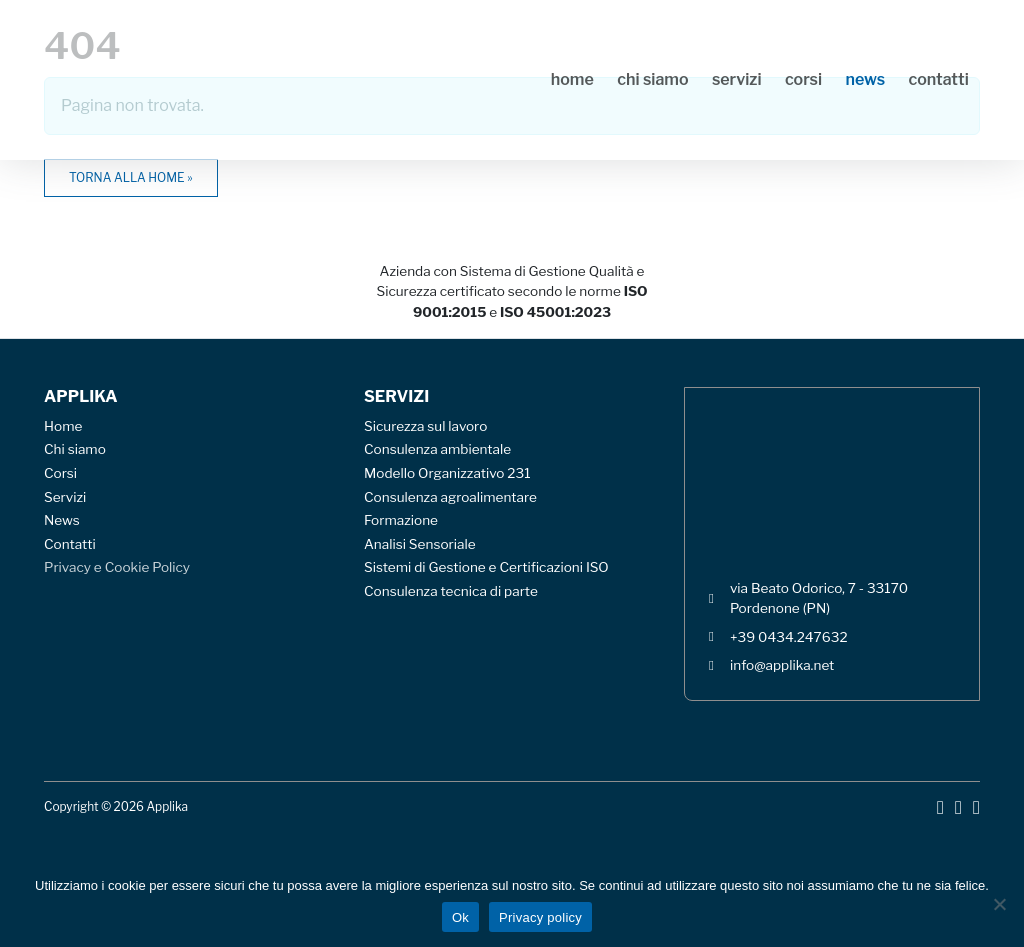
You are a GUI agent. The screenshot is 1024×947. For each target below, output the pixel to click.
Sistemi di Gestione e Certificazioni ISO (486, 567)
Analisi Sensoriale (420, 544)
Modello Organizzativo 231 (447, 473)
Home (572, 79)
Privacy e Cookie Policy (117, 567)
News (865, 79)
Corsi (803, 79)
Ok (460, 917)
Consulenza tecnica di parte (451, 591)
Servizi (737, 79)
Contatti (939, 79)
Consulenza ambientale (437, 449)
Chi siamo (652, 79)
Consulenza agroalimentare (450, 497)
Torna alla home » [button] (131, 177)
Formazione (401, 520)
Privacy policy (540, 917)
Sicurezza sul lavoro (425, 426)
